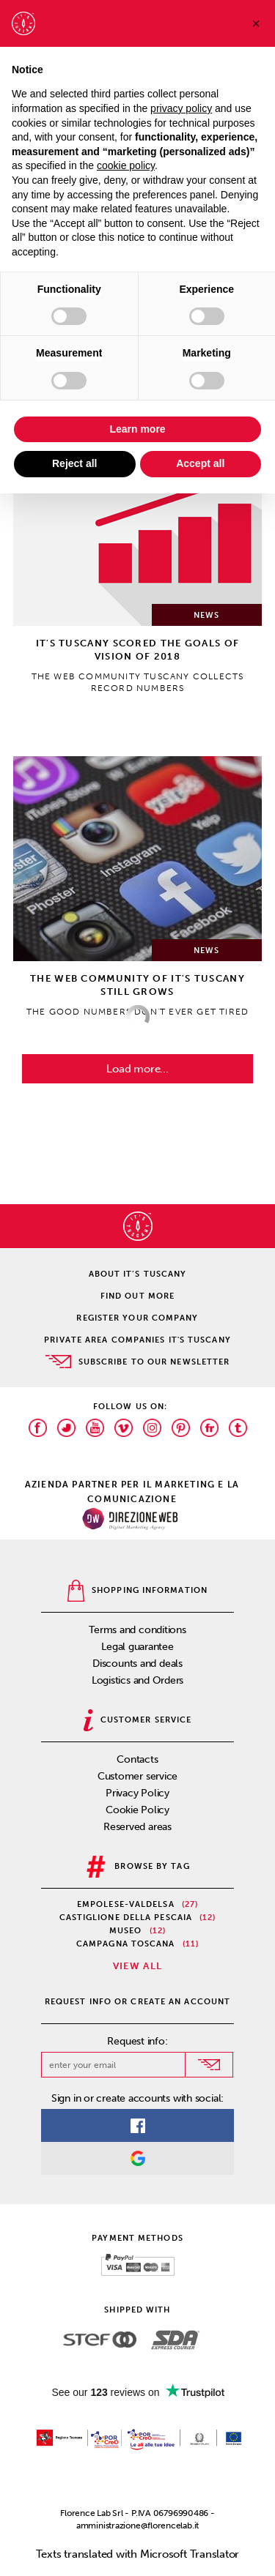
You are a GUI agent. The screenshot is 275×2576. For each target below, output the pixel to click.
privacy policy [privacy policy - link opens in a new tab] (181, 108)
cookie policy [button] (126, 165)
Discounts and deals (137, 1663)
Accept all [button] (200, 463)
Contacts (137, 1759)
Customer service (137, 1776)
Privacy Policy (137, 1793)
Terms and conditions (137, 1630)
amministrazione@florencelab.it (137, 2525)
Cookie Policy (137, 1810)
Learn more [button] (137, 429)
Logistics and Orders (138, 1680)
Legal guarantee (137, 1646)
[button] (256, 23)
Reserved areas (137, 1827)
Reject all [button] (74, 463)
